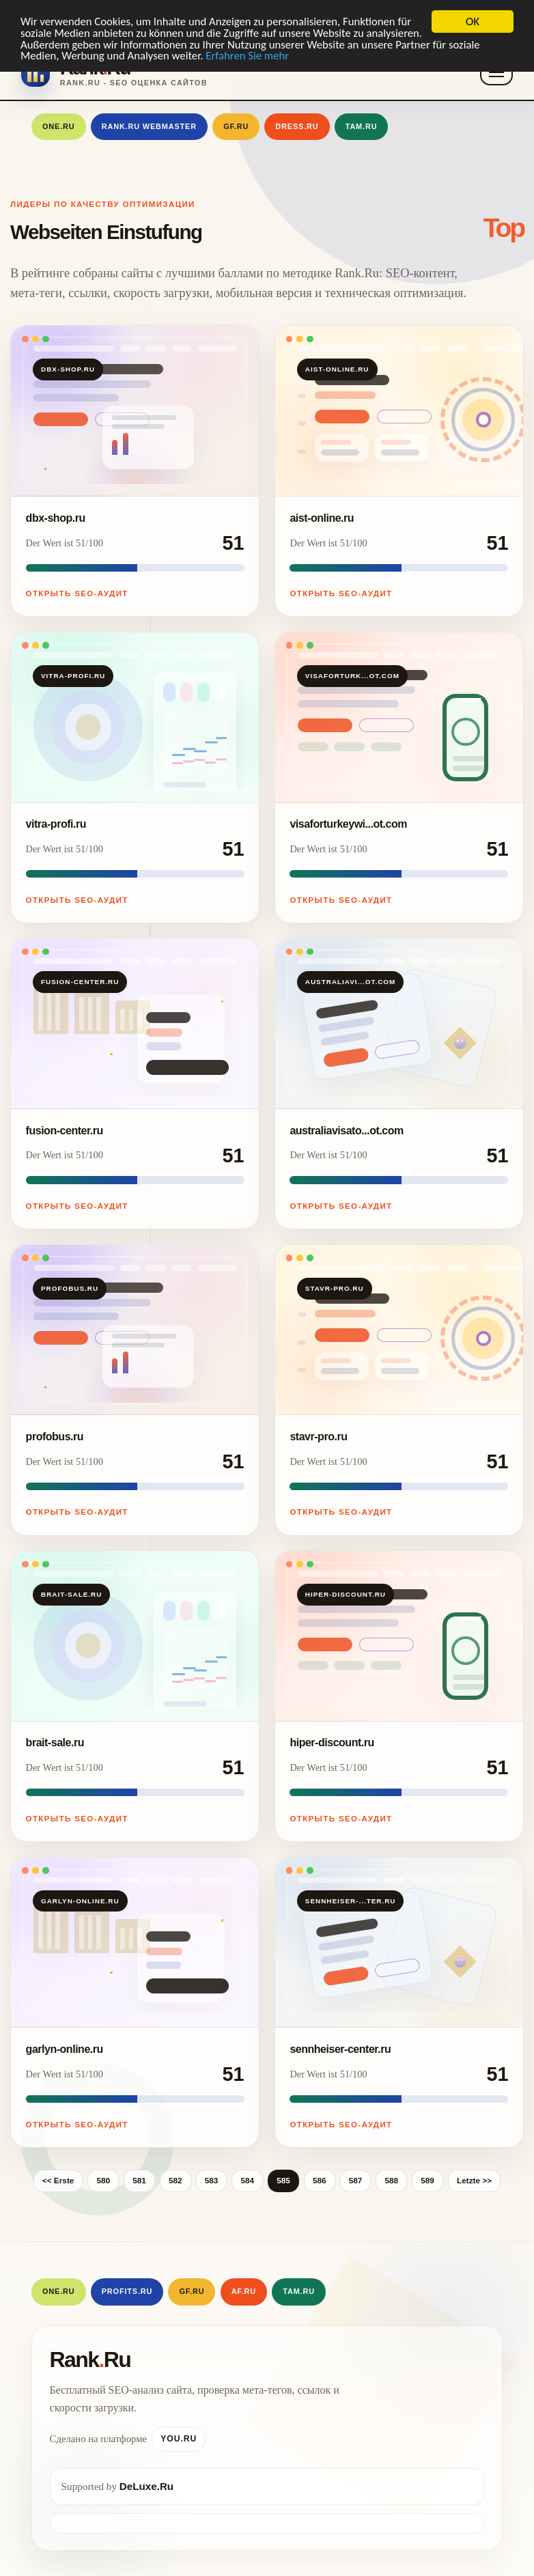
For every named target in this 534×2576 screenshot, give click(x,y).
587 (356, 2180)
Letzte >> (474, 2180)
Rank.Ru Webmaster (149, 126)
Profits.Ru (127, 2291)
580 (103, 2180)
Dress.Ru (296, 126)
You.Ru (178, 2439)
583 (212, 2180)
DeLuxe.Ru (146, 2486)
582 (175, 2180)
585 (283, 2180)
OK (472, 21)
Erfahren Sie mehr (286, 57)
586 (319, 2180)
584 (247, 2180)
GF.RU (236, 126)
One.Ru (58, 126)
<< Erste (58, 2180)
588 (391, 2180)
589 (427, 2180)
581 (139, 2180)
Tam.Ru (362, 126)
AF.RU (243, 2291)
